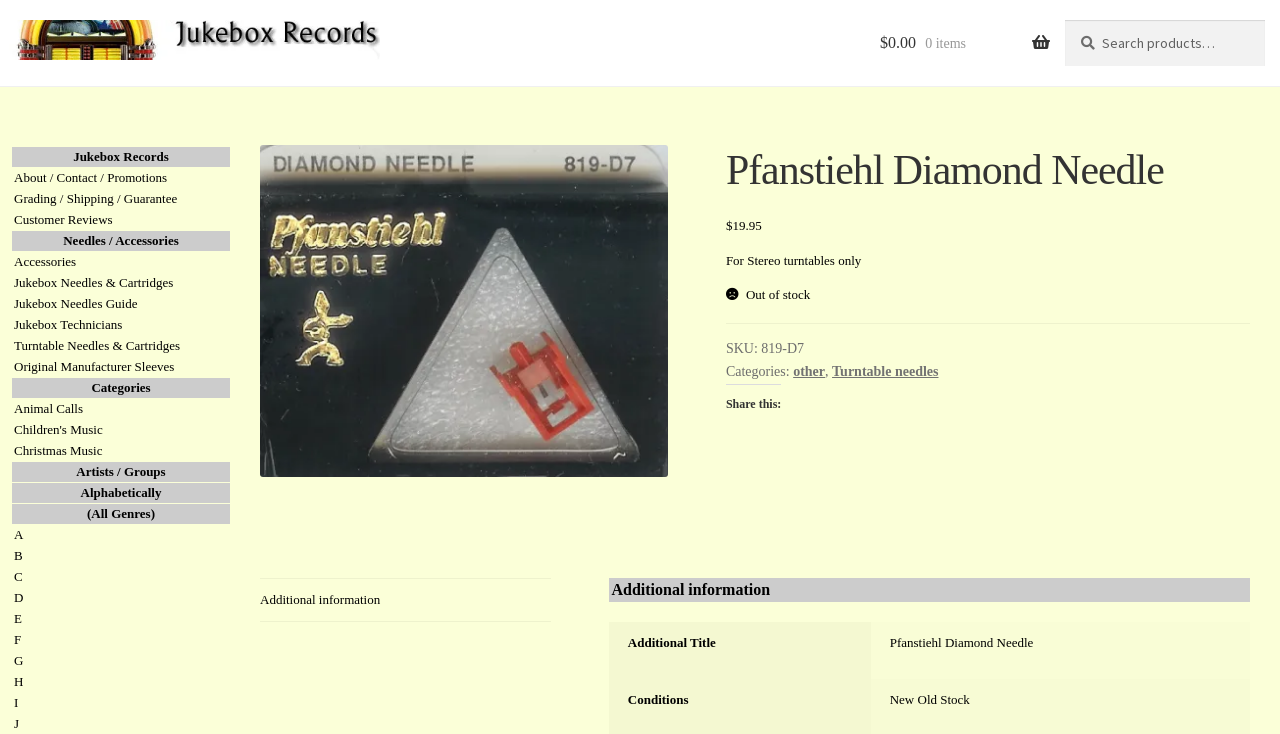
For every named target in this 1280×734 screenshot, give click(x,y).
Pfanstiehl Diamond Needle (962, 642)
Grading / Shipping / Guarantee (95, 198)
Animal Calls (48, 408)
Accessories (45, 261)
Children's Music (58, 429)
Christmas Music (58, 450)
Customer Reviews (63, 219)
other (809, 371)
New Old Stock (930, 699)
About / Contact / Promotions (90, 177)
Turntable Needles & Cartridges (97, 345)
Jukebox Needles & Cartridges (93, 282)
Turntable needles (885, 371)
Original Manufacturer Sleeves (94, 366)
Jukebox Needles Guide (75, 303)
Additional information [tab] (320, 599)
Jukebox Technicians (68, 324)
